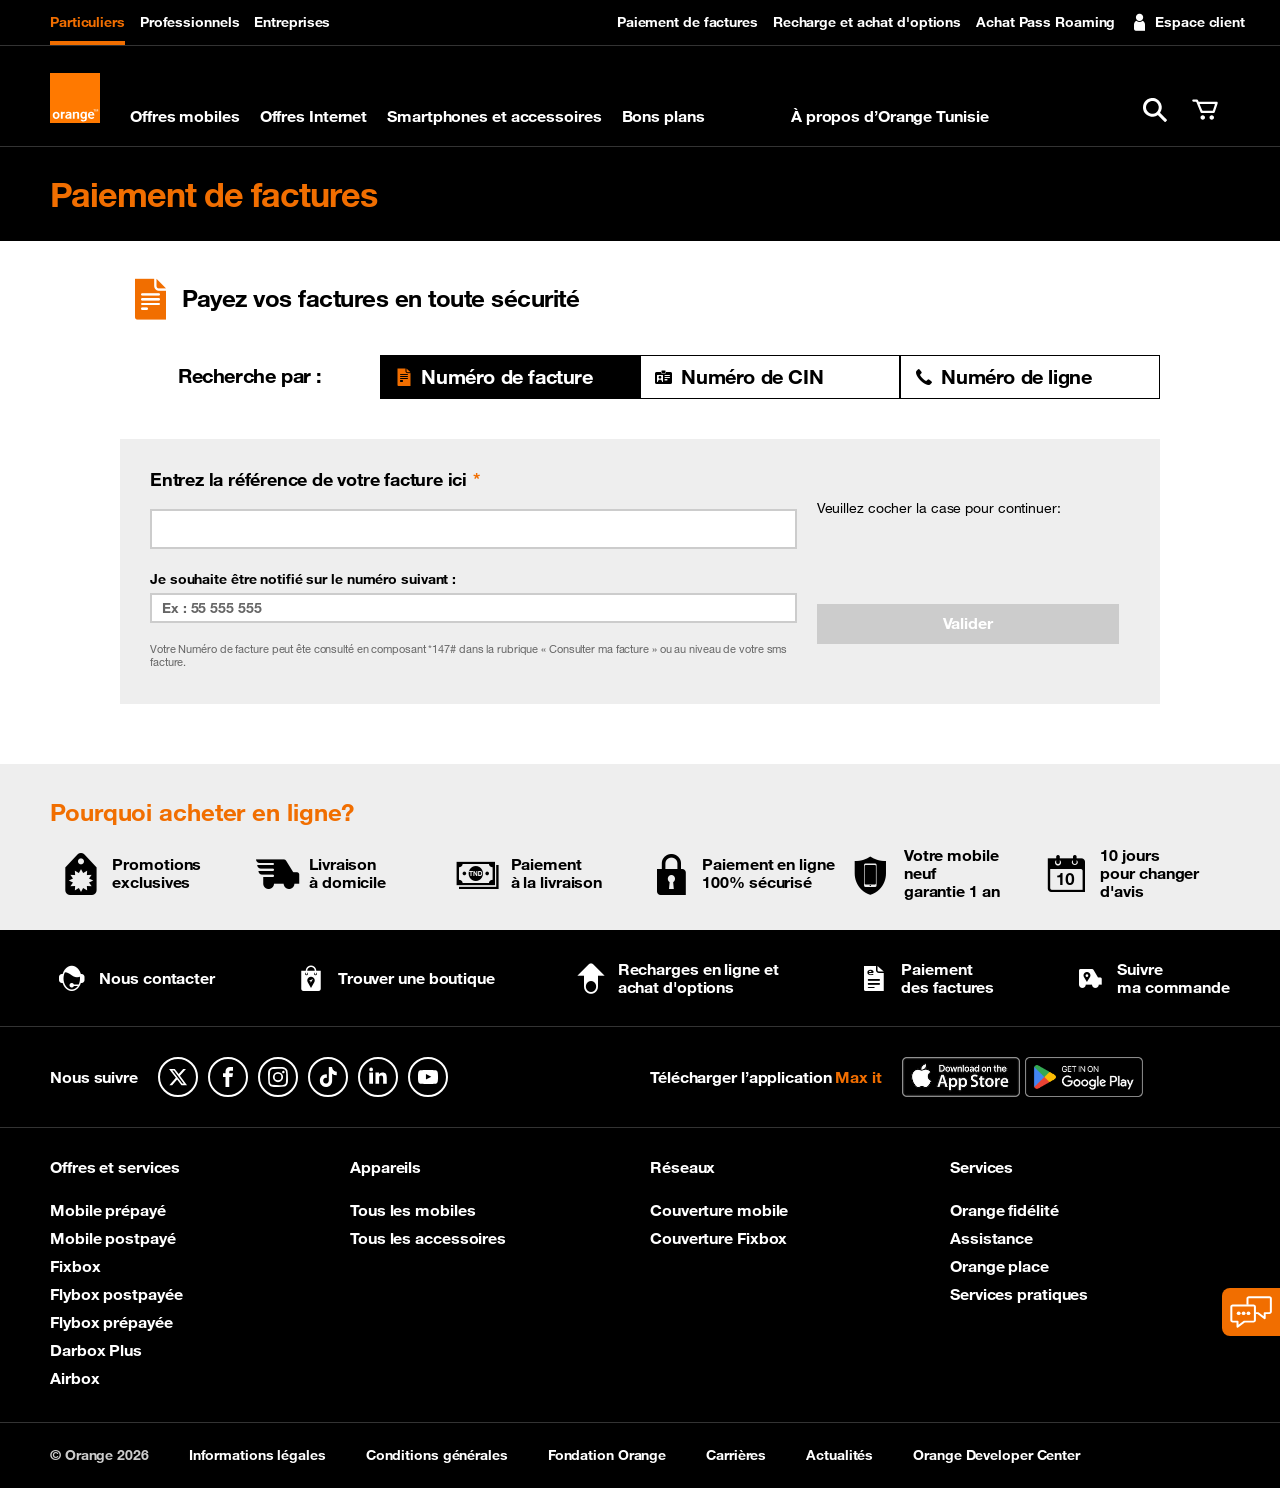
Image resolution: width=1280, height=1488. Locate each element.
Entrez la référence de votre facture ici (308, 479)
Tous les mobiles (412, 1210)
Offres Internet (314, 116)
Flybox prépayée (111, 1322)
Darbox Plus (96, 1350)
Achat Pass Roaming (1045, 22)
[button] (1155, 110)
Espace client (1187, 22)
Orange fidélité (1004, 1210)
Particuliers (87, 22)
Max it (748, 116)
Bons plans (663, 116)
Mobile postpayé (113, 1238)
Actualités (839, 1455)
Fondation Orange (607, 1455)
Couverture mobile (719, 1210)
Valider (968, 623)
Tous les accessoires (428, 1238)
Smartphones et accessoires (494, 116)
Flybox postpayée (116, 1294)
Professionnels (190, 22)
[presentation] (969, 560)
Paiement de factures (687, 22)
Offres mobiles (185, 116)
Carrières (736, 1455)
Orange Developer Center (996, 1455)
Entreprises (292, 22)
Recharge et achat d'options (867, 22)
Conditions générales (437, 1455)
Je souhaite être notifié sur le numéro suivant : (303, 579)
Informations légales (257, 1455)
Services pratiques (1019, 1294)
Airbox (74, 1378)
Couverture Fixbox (718, 1238)
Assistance (991, 1238)
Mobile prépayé (108, 1210)
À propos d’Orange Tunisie (890, 116)
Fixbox (75, 1266)
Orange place (999, 1266)
